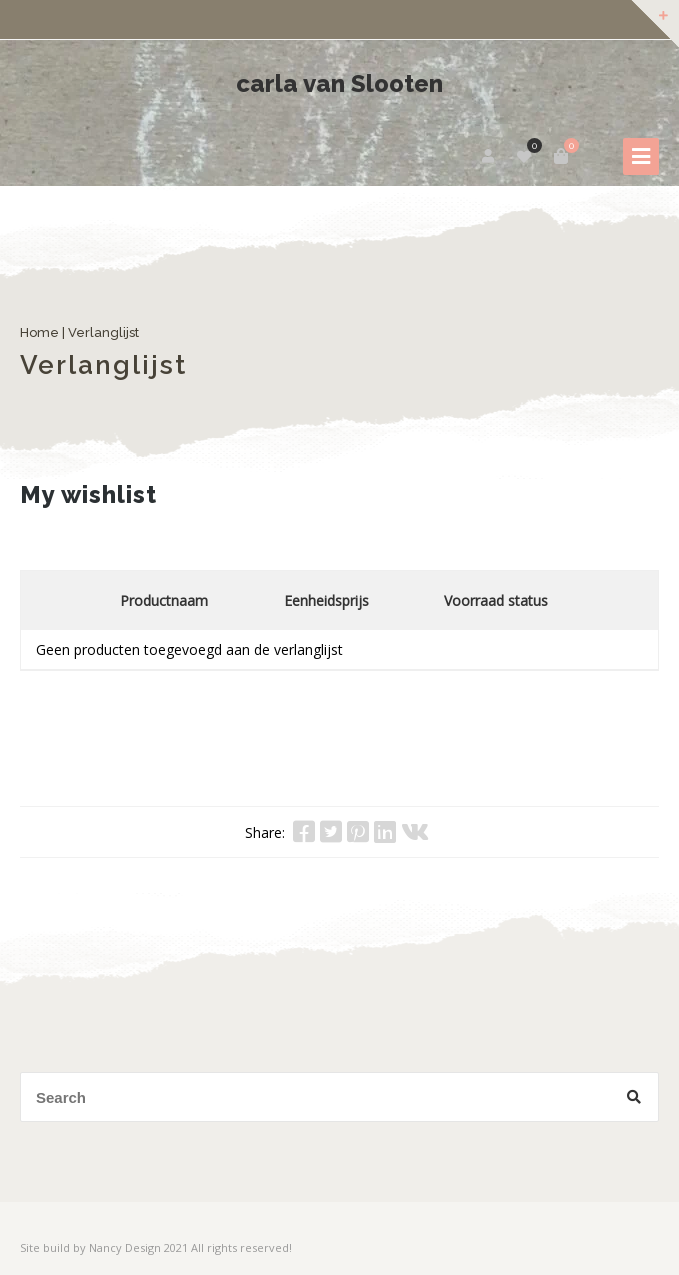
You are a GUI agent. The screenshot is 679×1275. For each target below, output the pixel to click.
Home (39, 332)
